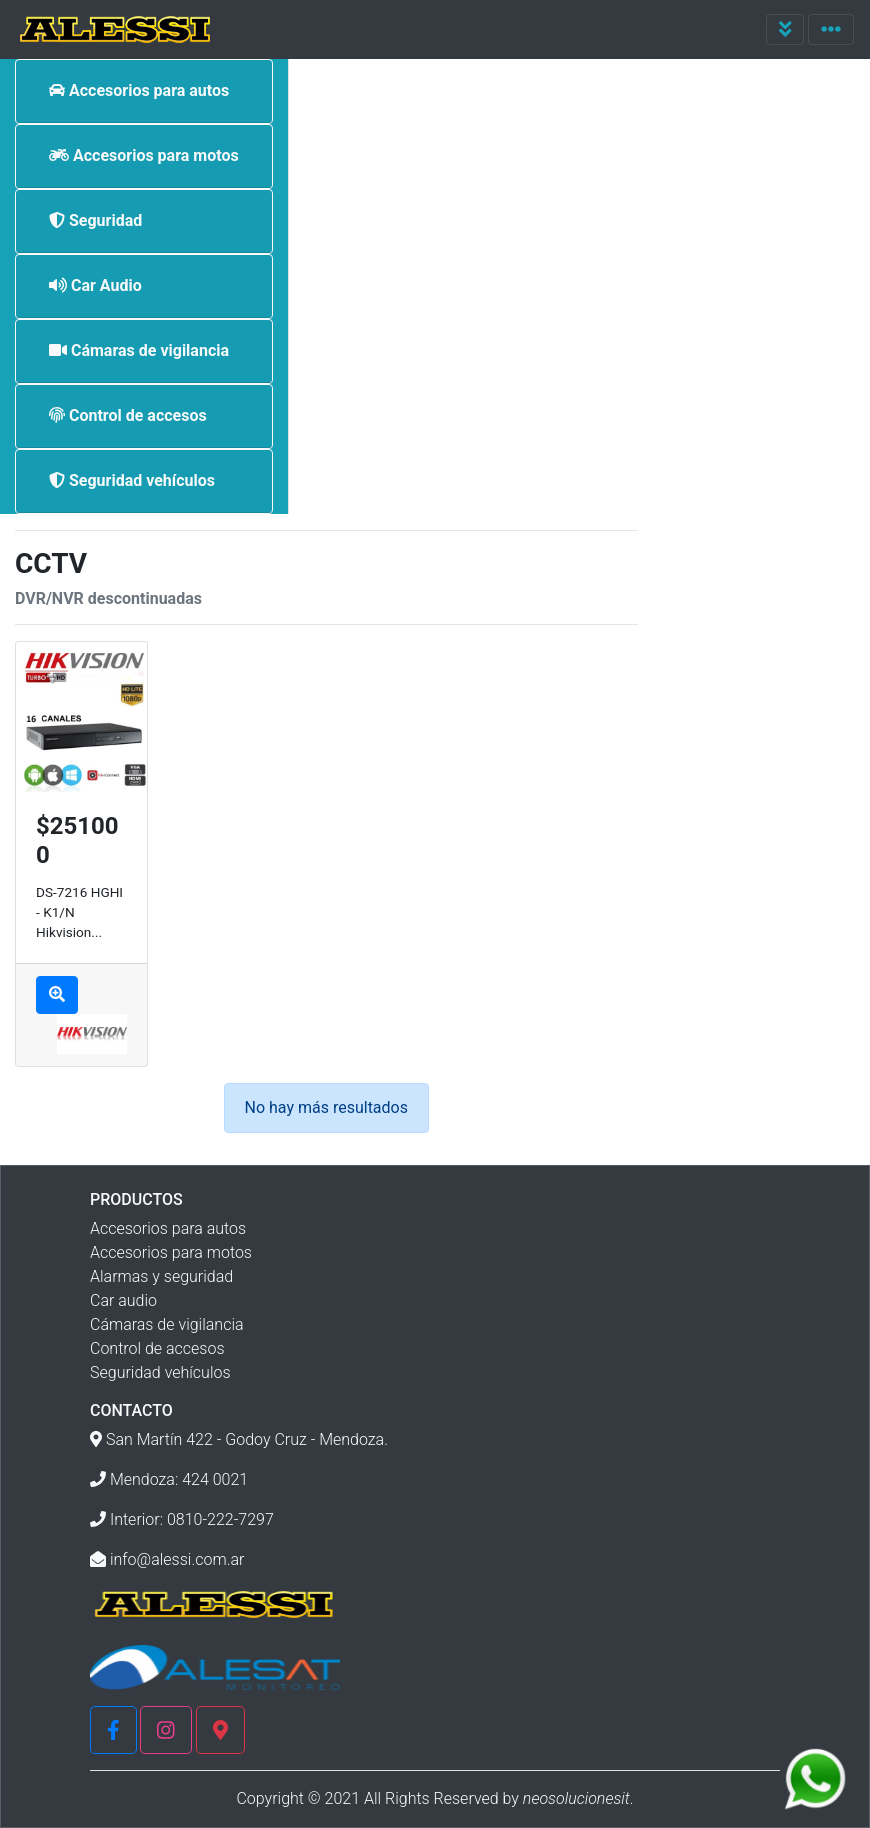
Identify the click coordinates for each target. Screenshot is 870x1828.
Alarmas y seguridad (161, 1276)
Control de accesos (157, 1348)
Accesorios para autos (168, 1228)
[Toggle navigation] (785, 29)
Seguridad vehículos (160, 1372)
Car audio (123, 1300)
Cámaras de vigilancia (167, 1324)
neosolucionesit (576, 1798)
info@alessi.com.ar (177, 1559)
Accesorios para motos (171, 1252)
